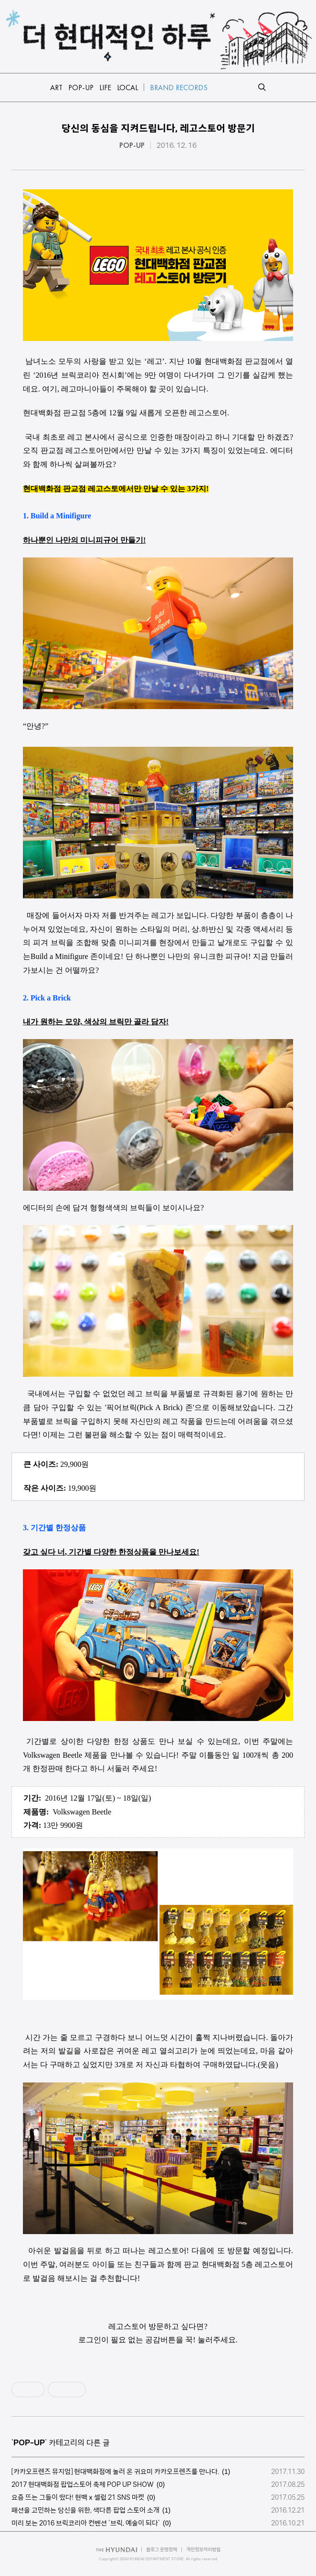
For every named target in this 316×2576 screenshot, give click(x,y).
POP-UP (132, 145)
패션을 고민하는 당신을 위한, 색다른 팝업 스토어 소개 (85, 2510)
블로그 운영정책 (161, 2549)
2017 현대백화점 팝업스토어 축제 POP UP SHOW (82, 2484)
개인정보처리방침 (203, 2549)
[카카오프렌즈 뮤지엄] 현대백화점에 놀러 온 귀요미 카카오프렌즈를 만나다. (115, 2471)
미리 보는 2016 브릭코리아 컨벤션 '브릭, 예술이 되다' (85, 2523)
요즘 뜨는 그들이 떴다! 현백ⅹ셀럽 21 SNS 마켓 (77, 2497)
